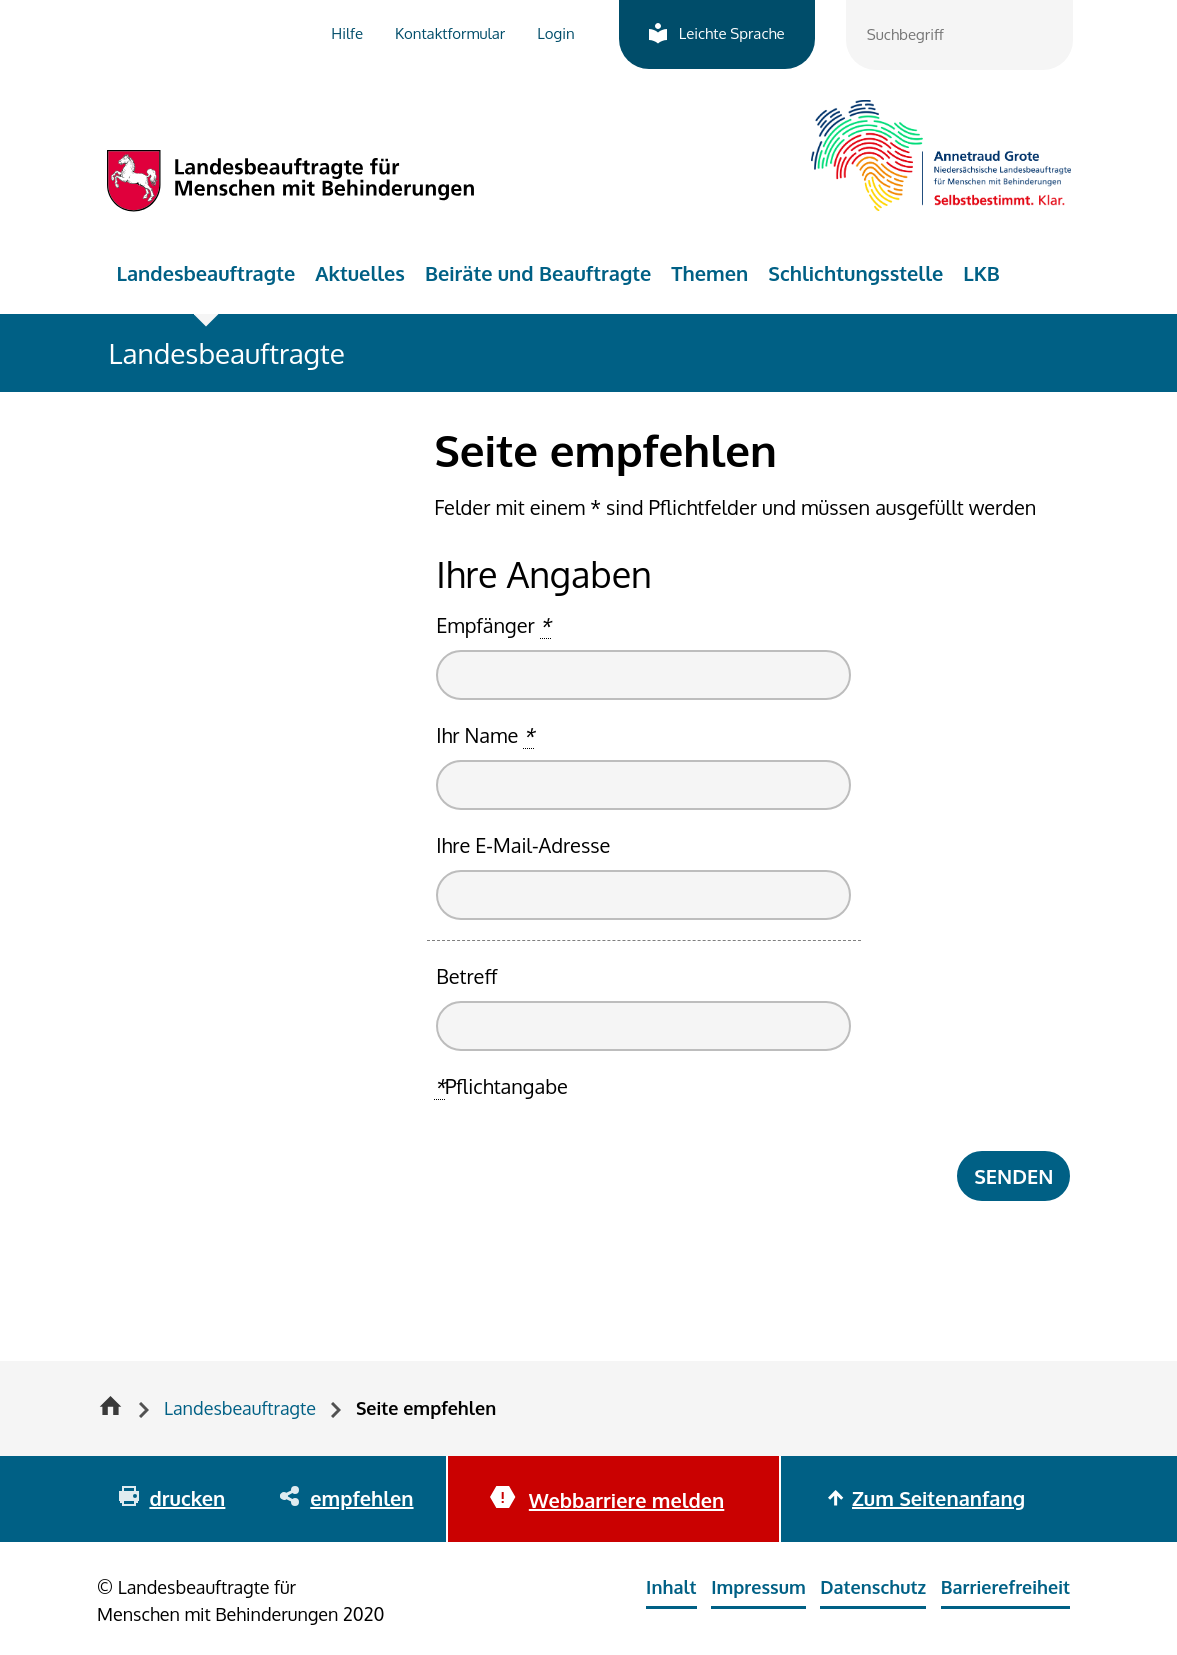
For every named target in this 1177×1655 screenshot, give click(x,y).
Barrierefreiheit (1005, 1587)
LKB (981, 273)
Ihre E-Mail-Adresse (523, 845)
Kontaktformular (450, 33)
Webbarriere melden (626, 1500)
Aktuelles (360, 273)
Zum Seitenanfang (938, 1498)
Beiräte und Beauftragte (538, 273)
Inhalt (671, 1587)
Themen (709, 273)
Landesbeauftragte (206, 273)
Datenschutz (873, 1587)
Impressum (758, 1587)
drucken (187, 1498)
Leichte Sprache (732, 33)
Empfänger (493, 625)
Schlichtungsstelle (855, 273)
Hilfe (347, 33)
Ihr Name (485, 735)
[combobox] (959, 35)
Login (555, 33)
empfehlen (361, 1498)
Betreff (466, 976)
